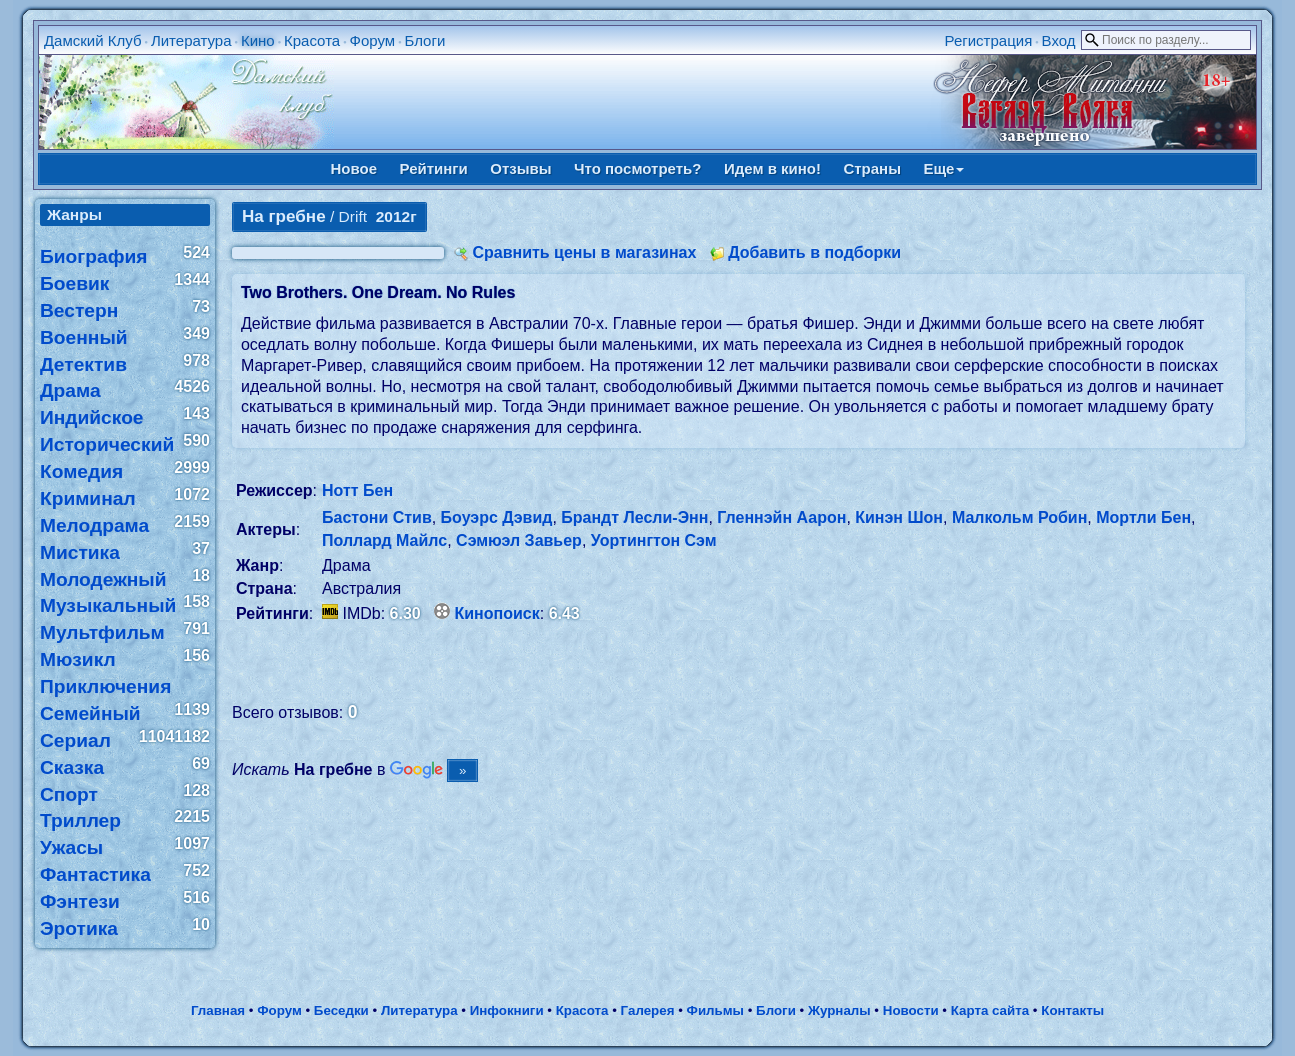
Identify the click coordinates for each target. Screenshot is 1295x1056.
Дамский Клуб (93, 40)
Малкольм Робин (1019, 517)
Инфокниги (507, 1010)
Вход (1059, 40)
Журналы (839, 1010)
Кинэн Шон (899, 517)
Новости (911, 1010)
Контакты (1072, 1010)
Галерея (648, 1010)
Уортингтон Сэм (654, 540)
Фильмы (715, 1010)
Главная (218, 1010)
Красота (312, 40)
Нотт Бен (357, 490)
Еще (943, 168)
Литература (191, 40)
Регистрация (989, 40)
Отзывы (520, 168)
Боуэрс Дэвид (497, 517)
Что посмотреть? (637, 168)
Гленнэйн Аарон (781, 517)
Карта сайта (990, 1010)
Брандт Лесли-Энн (634, 517)
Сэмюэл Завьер (519, 540)
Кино (258, 40)
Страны (872, 168)
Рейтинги (434, 168)
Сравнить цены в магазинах (584, 252)
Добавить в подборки (814, 252)
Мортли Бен (1143, 517)
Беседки (341, 1010)
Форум (373, 40)
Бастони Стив (377, 517)
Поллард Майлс (384, 540)
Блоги (424, 40)
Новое (354, 168)
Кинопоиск (497, 613)
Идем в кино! (772, 168)
